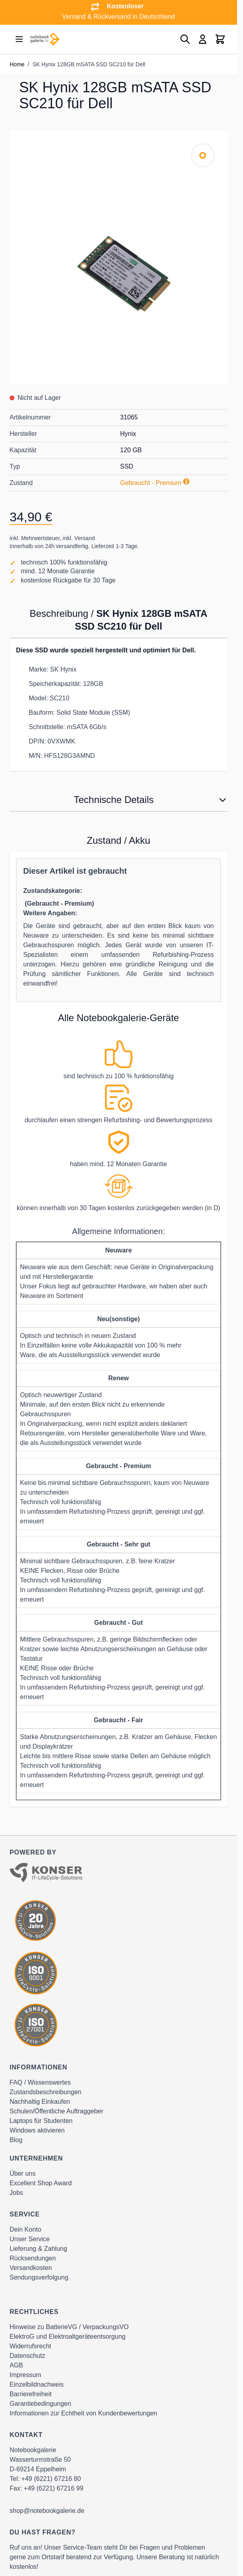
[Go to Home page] (45, 39)
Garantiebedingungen (40, 2403)
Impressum (25, 2374)
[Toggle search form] (185, 39)
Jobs (16, 2192)
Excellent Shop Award (41, 2183)
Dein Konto (25, 2229)
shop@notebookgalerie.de (47, 2510)
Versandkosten (31, 2267)
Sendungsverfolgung (39, 2277)
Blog (16, 2140)
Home (17, 64)
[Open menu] (19, 39)
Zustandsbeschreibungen (46, 2092)
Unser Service (30, 2239)
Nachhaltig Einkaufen (40, 2101)
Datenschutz (27, 2355)
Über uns (23, 2173)
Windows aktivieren (37, 2130)
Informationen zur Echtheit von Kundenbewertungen (83, 2413)
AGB (16, 2365)
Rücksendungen (33, 2258)
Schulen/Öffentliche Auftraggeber (57, 2111)
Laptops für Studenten (41, 2120)
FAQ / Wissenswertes (40, 2082)
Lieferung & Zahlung (38, 2248)
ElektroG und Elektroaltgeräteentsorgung (67, 2336)
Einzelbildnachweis (37, 2384)
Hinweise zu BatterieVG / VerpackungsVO (69, 2327)
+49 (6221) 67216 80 (51, 2478)
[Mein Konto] (202, 39)
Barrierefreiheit (31, 2394)
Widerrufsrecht (30, 2346)
